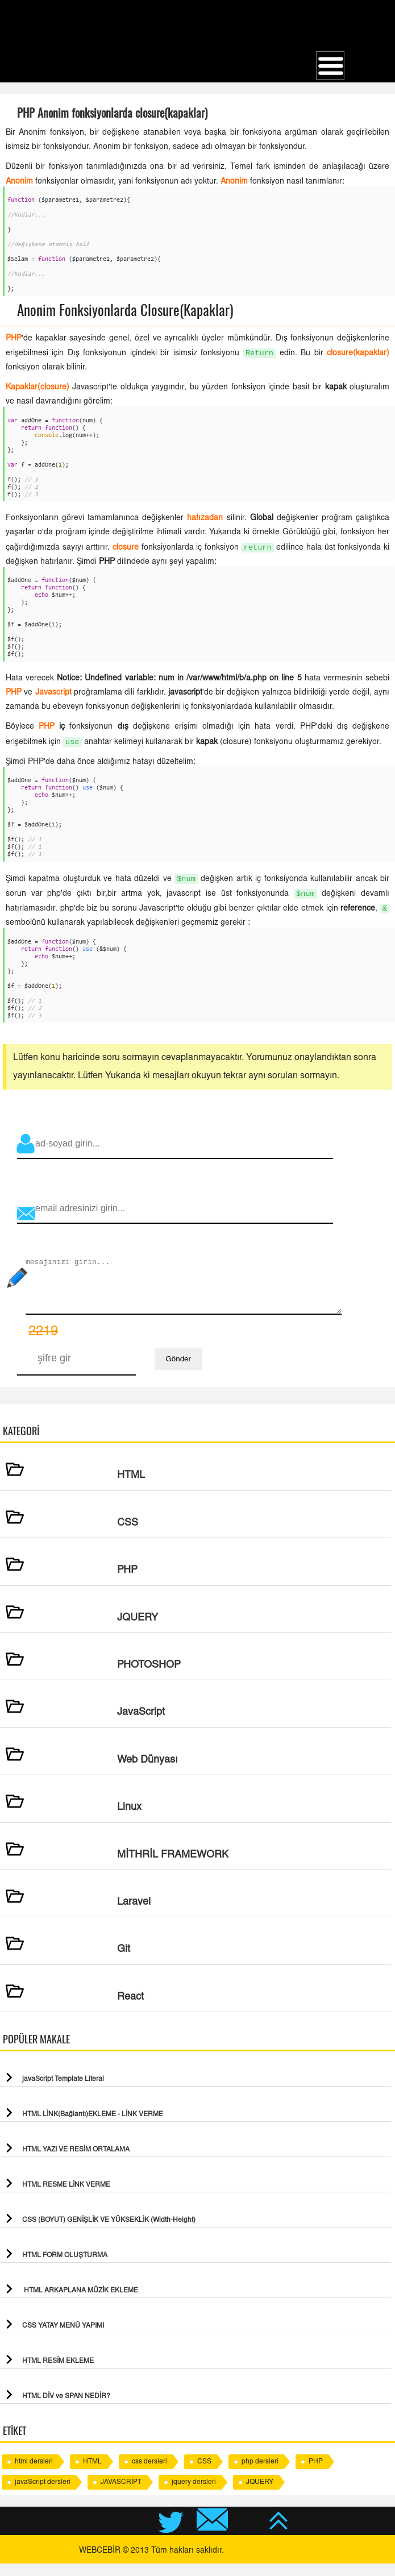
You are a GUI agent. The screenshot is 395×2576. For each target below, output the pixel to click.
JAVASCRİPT (121, 2494)
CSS (204, 2474)
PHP (316, 2474)
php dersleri (260, 2474)
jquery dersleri (194, 2494)
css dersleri (149, 2474)
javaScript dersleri (42, 2494)
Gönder (178, 1371)
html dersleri (34, 2474)
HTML (92, 2474)
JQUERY (259, 2494)
